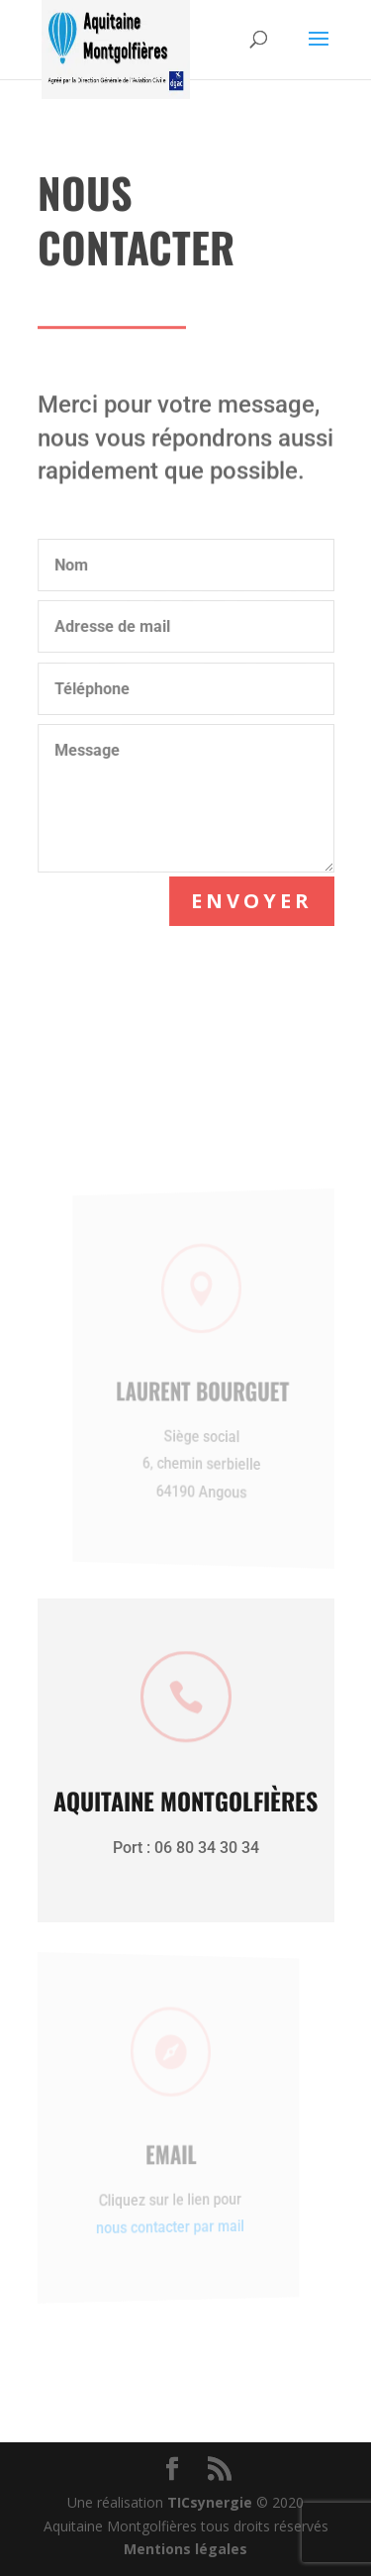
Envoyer (252, 900)
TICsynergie (209, 2502)
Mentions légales (185, 2548)
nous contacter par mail (161, 2226)
